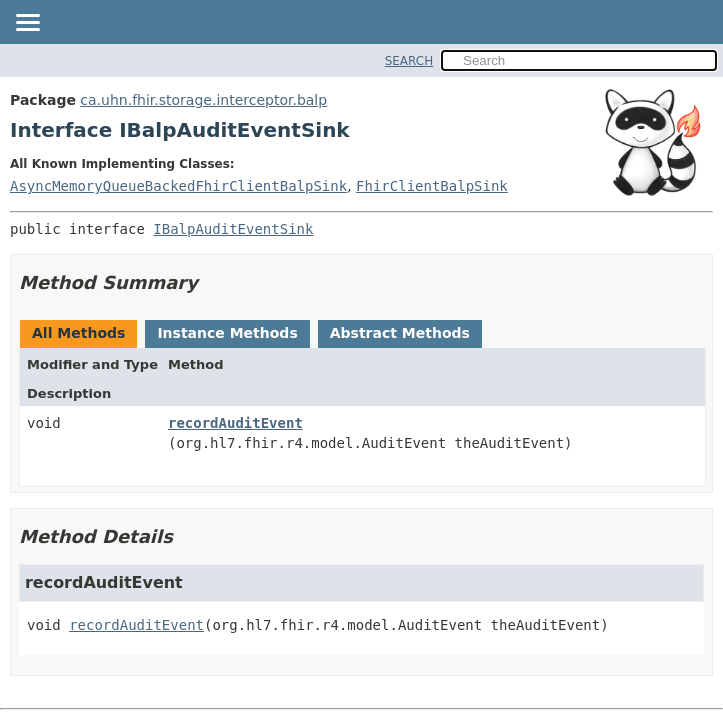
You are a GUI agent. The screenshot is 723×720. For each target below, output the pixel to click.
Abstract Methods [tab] (400, 333)
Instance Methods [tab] (227, 333)
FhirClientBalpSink (432, 186)
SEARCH (409, 61)
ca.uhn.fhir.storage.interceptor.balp (203, 100)
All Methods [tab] (78, 333)
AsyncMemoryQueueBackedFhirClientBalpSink (178, 186)
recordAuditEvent (235, 423)
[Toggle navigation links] (27, 24)
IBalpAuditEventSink (233, 229)
